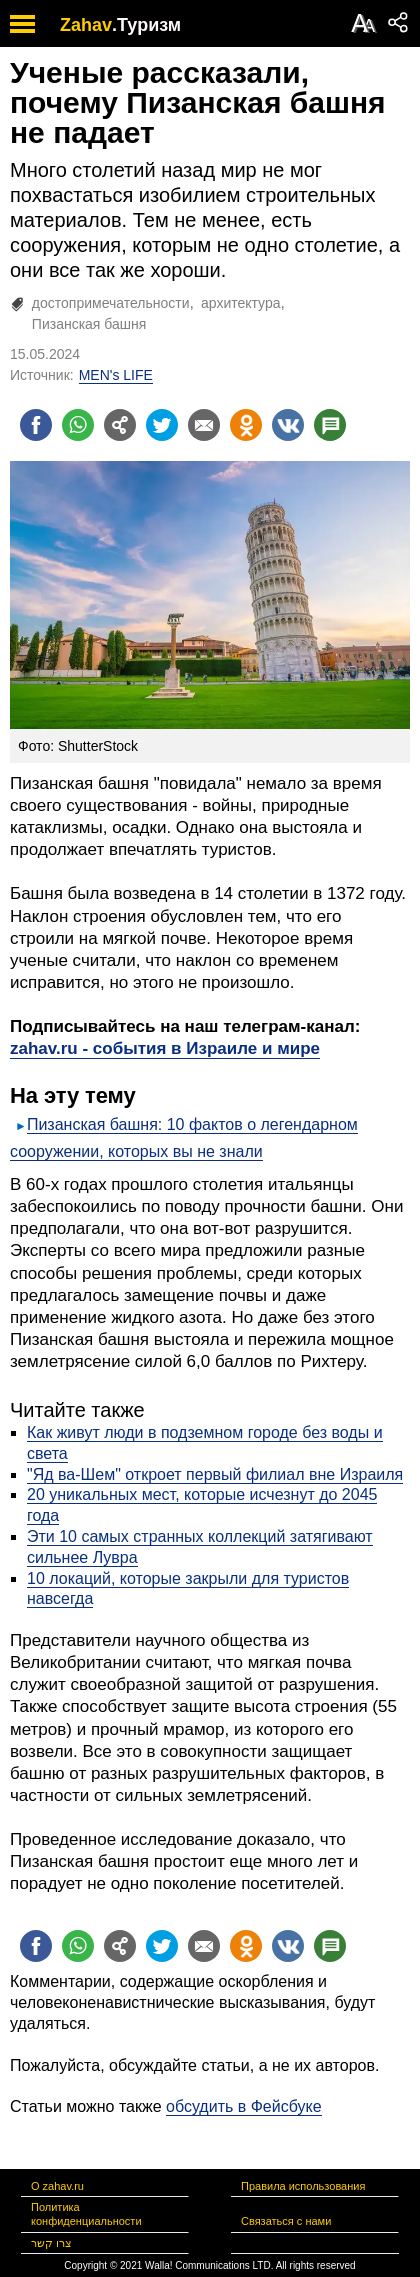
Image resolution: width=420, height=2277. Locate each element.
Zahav (86, 25)
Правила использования (303, 2186)
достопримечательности (111, 303)
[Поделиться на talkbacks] (330, 425)
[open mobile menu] (22, 23)
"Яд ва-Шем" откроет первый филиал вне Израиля (215, 1474)
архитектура (241, 303)
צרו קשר (51, 2243)
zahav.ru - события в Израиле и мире (165, 1048)
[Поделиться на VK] (288, 425)
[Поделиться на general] (120, 425)
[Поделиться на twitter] (162, 425)
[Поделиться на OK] (246, 425)
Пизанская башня (89, 324)
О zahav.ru (57, 2186)
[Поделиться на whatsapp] (78, 425)
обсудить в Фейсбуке (244, 2106)
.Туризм (146, 25)
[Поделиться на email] (204, 425)
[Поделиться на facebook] (36, 425)
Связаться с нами (286, 2221)
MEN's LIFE (116, 375)
